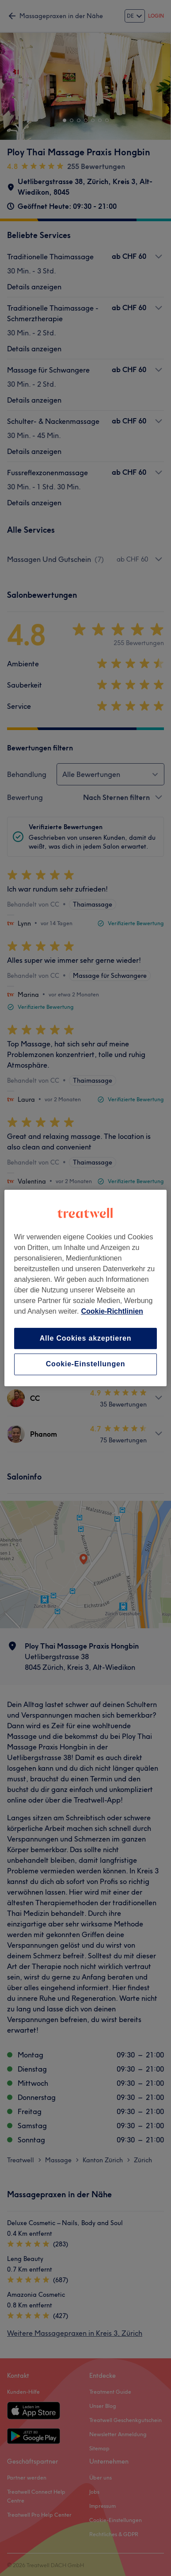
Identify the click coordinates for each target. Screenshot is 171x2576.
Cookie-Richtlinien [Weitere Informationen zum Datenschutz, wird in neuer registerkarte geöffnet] (112, 1311)
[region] (85, 1288)
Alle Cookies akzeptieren (86, 1338)
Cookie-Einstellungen (85, 1364)
